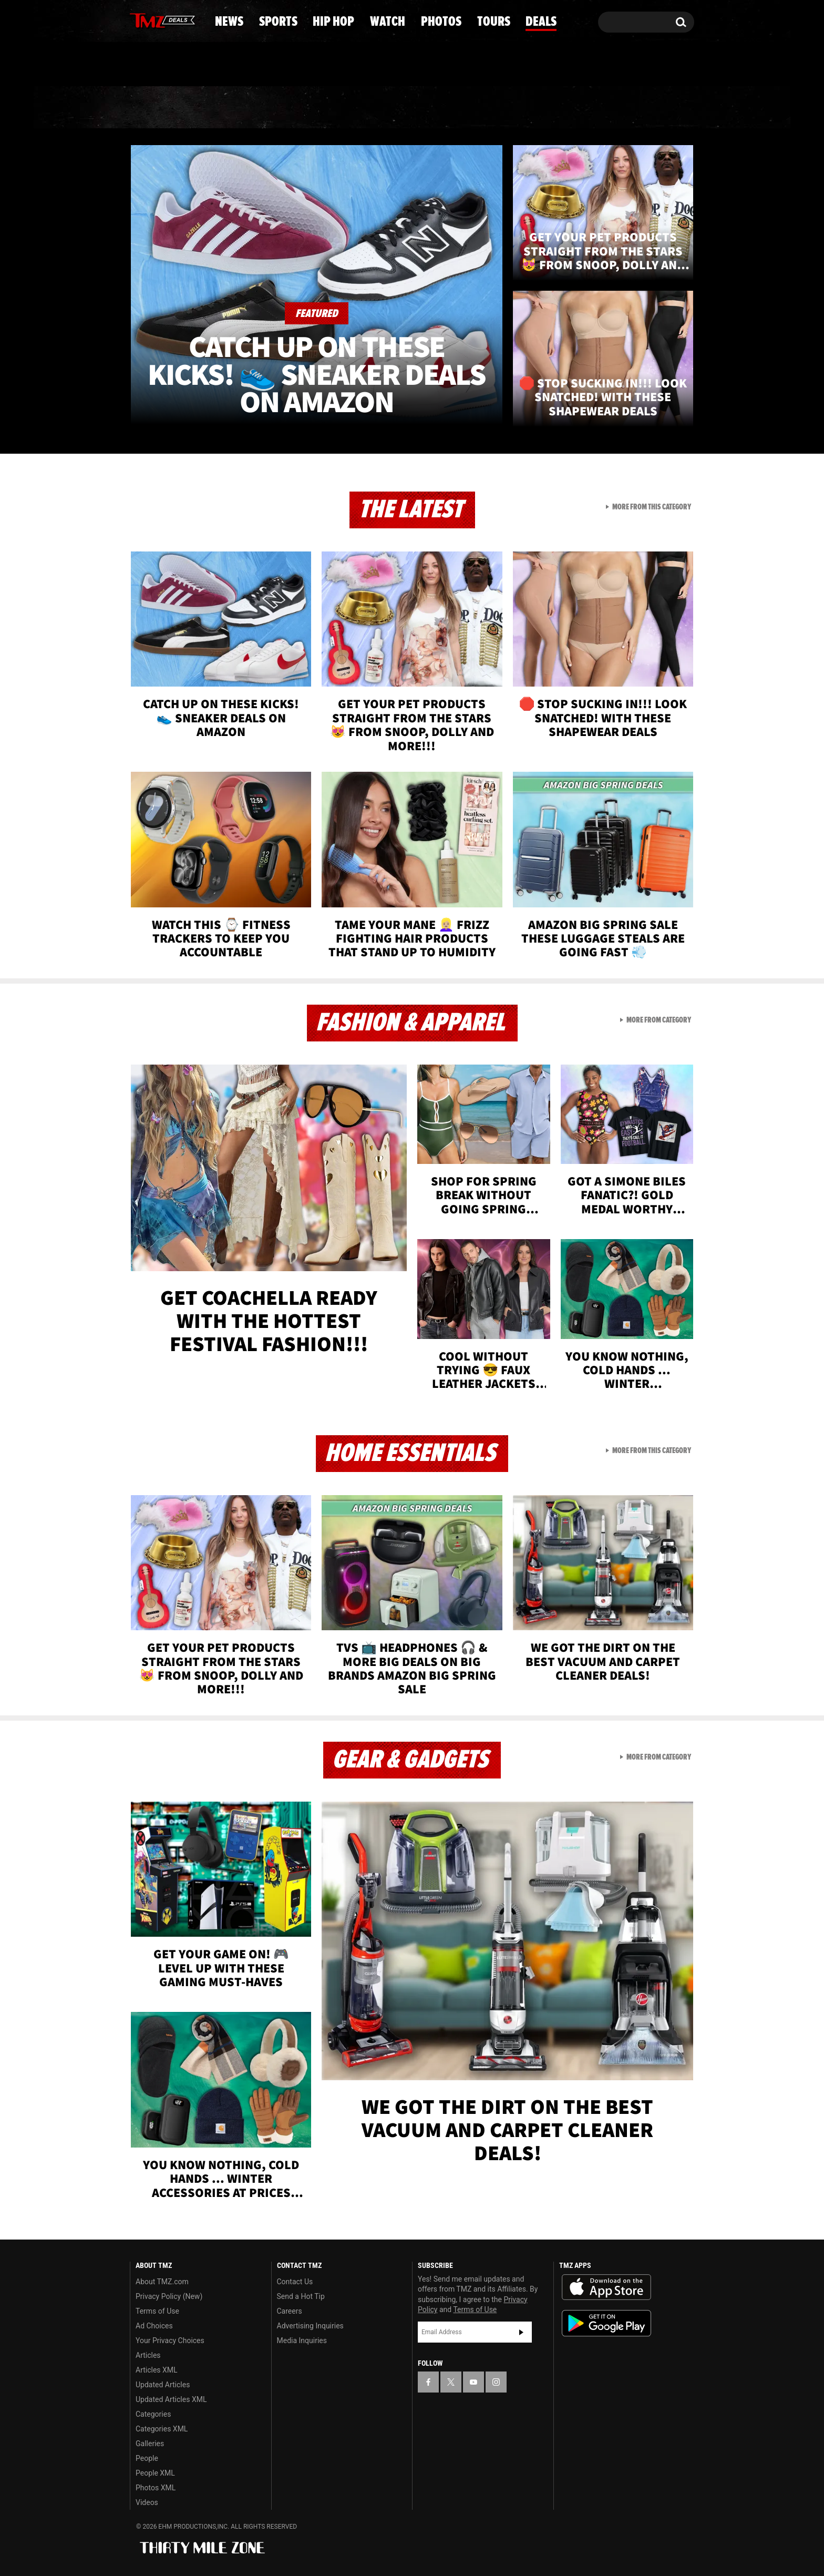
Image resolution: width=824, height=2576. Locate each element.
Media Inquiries (302, 2340)
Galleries (150, 2443)
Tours (575, 107)
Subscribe (521, 2332)
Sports (233, 107)
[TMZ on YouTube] (473, 2382)
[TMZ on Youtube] (172, 19)
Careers (289, 2311)
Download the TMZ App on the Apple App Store (606, 2287)
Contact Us (295, 2281)
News (155, 107)
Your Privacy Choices (170, 2340)
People (147, 2458)
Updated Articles (163, 2384)
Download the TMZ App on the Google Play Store (606, 2323)
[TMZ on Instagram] (192, 19)
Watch (407, 107)
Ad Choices (154, 2326)
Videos (147, 2502)
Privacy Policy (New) (169, 2296)
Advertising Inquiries (310, 2326)
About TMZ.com (162, 2281)
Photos (491, 107)
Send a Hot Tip (301, 2296)
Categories (153, 2414)
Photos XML (156, 2487)
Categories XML (162, 2429)
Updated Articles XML (171, 2399)
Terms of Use (157, 2311)
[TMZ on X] (154, 19)
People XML (155, 2473)
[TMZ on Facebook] (138, 19)
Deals (651, 107)
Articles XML (157, 2370)
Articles (148, 2355)
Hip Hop (322, 107)
